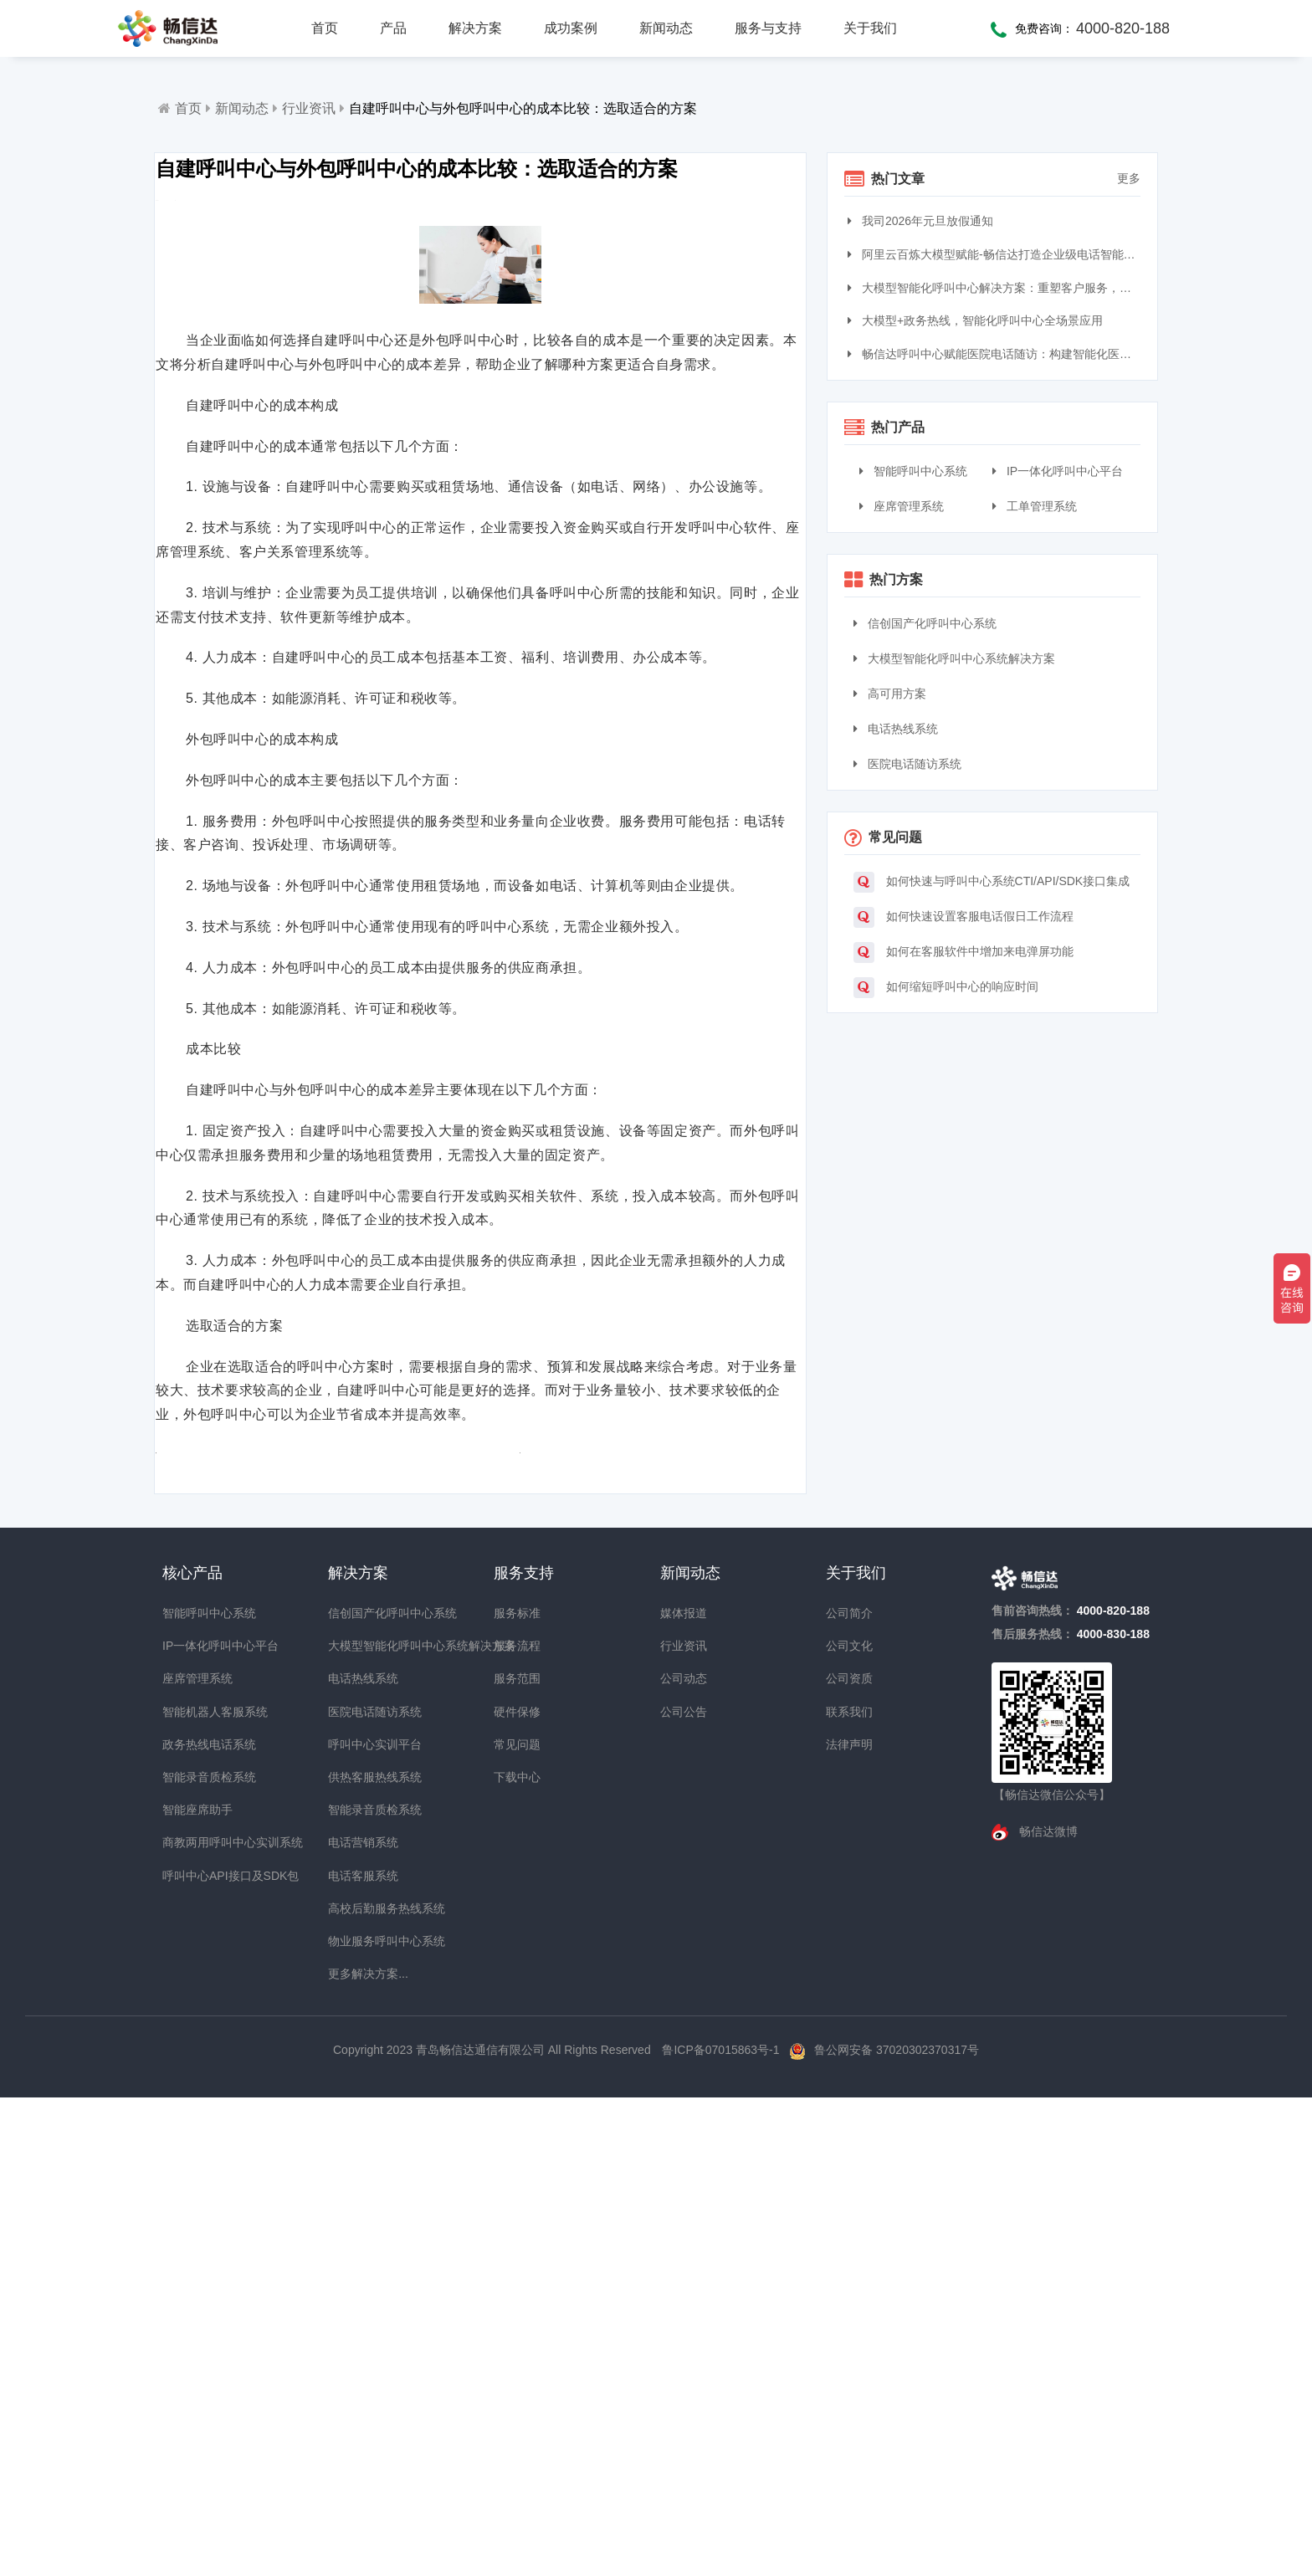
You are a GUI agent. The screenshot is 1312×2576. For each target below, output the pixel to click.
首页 (324, 28)
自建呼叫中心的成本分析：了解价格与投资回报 (638, 1900)
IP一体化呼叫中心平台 (1057, 471)
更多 (1128, 178)
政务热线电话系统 (192, 2204)
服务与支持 (768, 28)
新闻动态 (666, 28)
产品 (393, 28)
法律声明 (849, 2204)
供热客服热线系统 (358, 2238)
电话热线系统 (895, 728)
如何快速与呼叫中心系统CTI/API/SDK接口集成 (991, 882)
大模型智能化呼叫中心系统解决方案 (954, 658)
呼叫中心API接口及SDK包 (192, 2336)
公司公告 (683, 2172)
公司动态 (683, 2139)
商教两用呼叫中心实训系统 (192, 2303)
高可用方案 (889, 693)
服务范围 (517, 2139)
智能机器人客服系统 (192, 2172)
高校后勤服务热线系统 (358, 2368)
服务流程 (517, 2106)
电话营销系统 (358, 2303)
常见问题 (517, 2204)
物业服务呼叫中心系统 (358, 2401)
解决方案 (475, 28)
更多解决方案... (358, 2434)
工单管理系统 (1034, 506)
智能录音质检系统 (192, 2238)
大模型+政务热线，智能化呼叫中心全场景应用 (977, 320)
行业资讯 (309, 108)
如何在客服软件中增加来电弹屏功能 (963, 952)
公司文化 (849, 2106)
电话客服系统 (358, 2336)
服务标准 (517, 2074)
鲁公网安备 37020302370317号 (896, 2510)
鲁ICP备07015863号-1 (722, 2510)
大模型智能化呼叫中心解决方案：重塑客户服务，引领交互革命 (996, 287)
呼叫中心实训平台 (358, 2204)
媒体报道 (683, 2074)
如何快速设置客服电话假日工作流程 (963, 917)
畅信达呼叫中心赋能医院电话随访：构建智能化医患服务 (996, 354)
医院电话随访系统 (907, 764)
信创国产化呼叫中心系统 (925, 623)
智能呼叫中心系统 (913, 471)
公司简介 (849, 2074)
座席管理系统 (901, 506)
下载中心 (517, 2238)
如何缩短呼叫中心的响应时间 (945, 987)
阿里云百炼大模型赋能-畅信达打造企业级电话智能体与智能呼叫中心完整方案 (996, 254)
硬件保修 (517, 2172)
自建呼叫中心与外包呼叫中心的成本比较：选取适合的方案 (523, 108)
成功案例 (570, 28)
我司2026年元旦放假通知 (922, 221)
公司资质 (849, 2139)
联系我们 (849, 2172)
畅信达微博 (1047, 2292)
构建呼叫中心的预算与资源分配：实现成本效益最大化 (316, 1900)
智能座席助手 (192, 2270)
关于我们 (870, 28)
